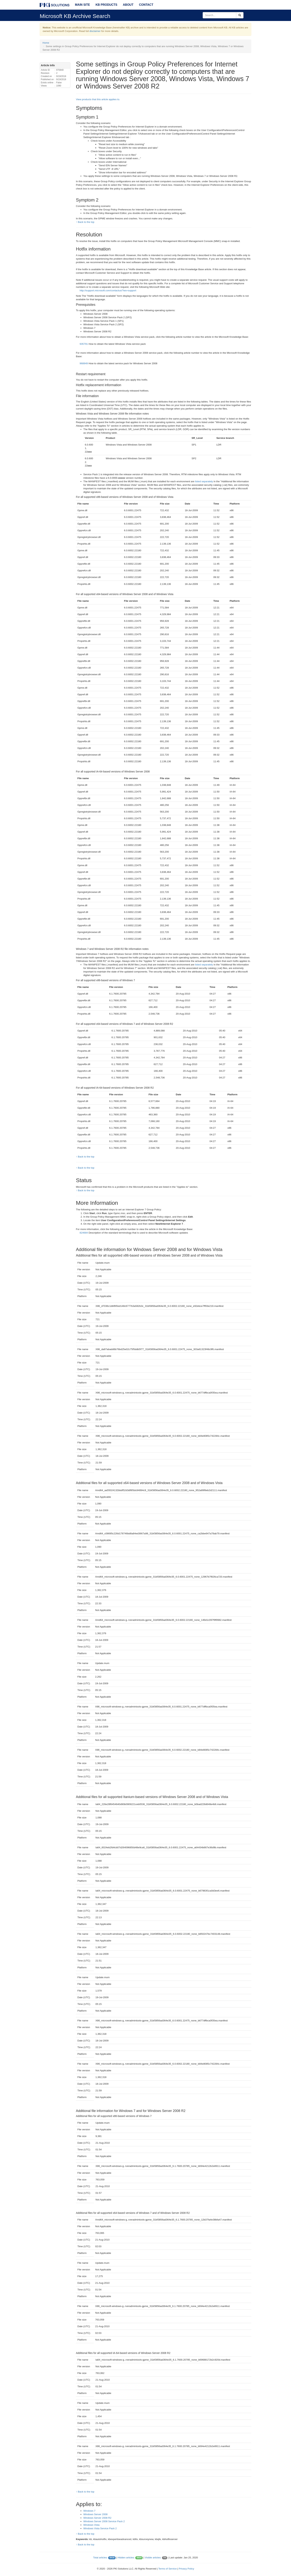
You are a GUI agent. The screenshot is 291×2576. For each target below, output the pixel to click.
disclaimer (95, 31)
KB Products (106, 4)
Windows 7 (89, 2510)
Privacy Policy (186, 2568)
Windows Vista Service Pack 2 (100, 2528)
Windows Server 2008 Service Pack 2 (104, 2521)
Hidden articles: (126, 2557)
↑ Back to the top (85, 222)
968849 (84, 363)
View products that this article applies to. (98, 99)
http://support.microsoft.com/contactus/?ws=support (108, 290)
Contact (146, 4)
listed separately (204, 481)
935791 (84, 344)
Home (45, 42)
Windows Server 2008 (95, 2514)
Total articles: (100, 2557)
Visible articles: (153, 2557)
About (128, 4)
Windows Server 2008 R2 (97, 2517)
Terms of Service (167, 2568)
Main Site (82, 4)
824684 (84, 1232)
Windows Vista (91, 2524)
